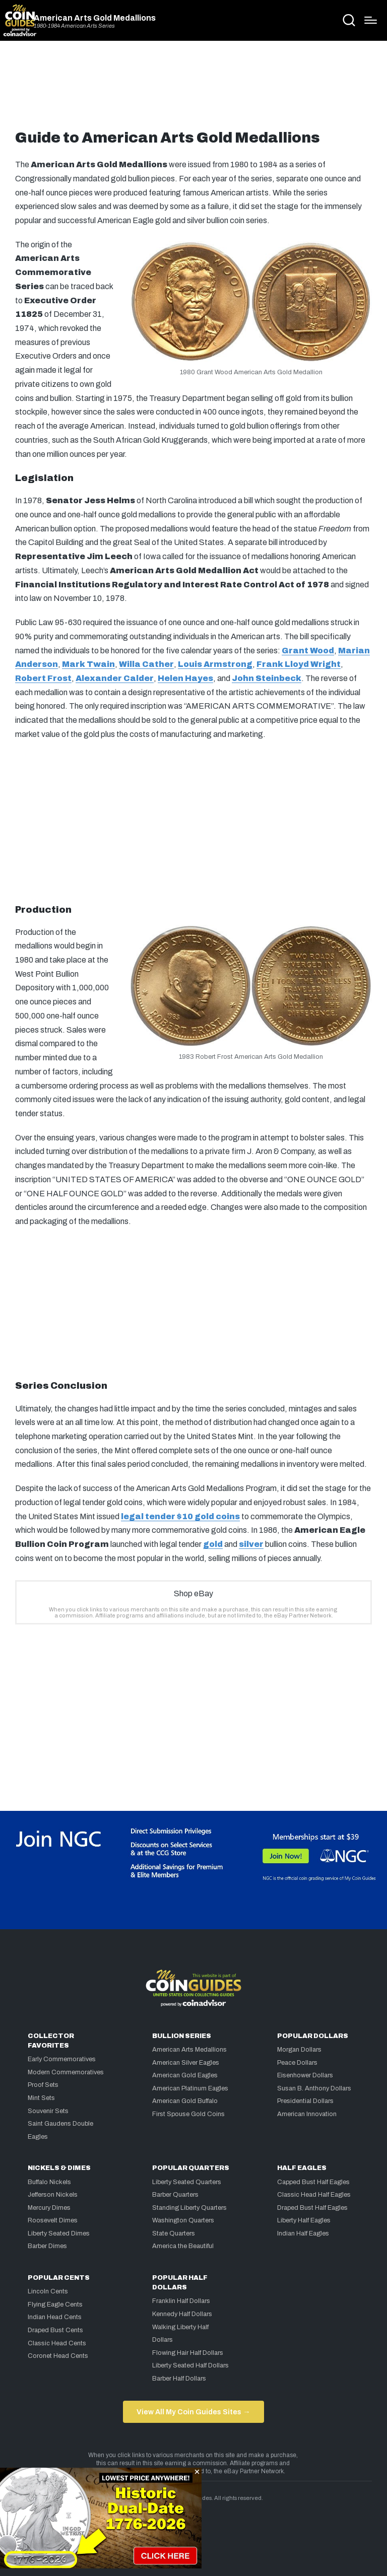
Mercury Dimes (49, 2207)
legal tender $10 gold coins (180, 1516)
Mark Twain (88, 664)
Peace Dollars (297, 2062)
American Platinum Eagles (190, 2088)
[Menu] (370, 20)
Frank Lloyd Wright (298, 664)
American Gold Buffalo (185, 2101)
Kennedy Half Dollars (182, 2314)
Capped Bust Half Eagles (313, 2182)
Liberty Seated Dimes (59, 2233)
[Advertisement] (193, 89)
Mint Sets (41, 2098)
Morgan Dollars (299, 2049)
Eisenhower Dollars (305, 2075)
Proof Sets (43, 2084)
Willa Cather (146, 664)
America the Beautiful (183, 2246)
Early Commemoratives (62, 2059)
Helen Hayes (185, 678)
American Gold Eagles (185, 2075)
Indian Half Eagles (303, 2233)
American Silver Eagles (185, 2062)
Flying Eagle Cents (55, 2304)
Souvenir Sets (48, 2111)
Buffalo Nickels (49, 2182)
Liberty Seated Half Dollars (190, 2365)
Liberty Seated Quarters (186, 2182)
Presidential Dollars (305, 2101)
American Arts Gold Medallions (95, 18)
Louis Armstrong (215, 664)
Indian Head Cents (55, 2317)
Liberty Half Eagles (304, 2220)
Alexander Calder (115, 678)
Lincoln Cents (48, 2291)
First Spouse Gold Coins (188, 2114)
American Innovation (307, 2114)
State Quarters (173, 2233)
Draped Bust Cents (55, 2330)
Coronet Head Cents (58, 2355)
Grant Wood (308, 650)
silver (251, 1544)
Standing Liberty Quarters (189, 2207)
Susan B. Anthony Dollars (314, 2088)
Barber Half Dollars (179, 2378)
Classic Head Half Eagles (314, 2194)
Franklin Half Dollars (181, 2300)
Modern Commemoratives (66, 2072)
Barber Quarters (175, 2194)
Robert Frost (43, 678)
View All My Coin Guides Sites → (193, 2412)
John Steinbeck (266, 678)
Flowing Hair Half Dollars (187, 2352)
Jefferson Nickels (53, 2194)
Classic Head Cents (57, 2343)
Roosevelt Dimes (53, 2220)
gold (213, 1544)
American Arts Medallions (189, 2049)
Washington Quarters (183, 2220)
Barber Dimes (47, 2246)
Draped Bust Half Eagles (312, 2207)
